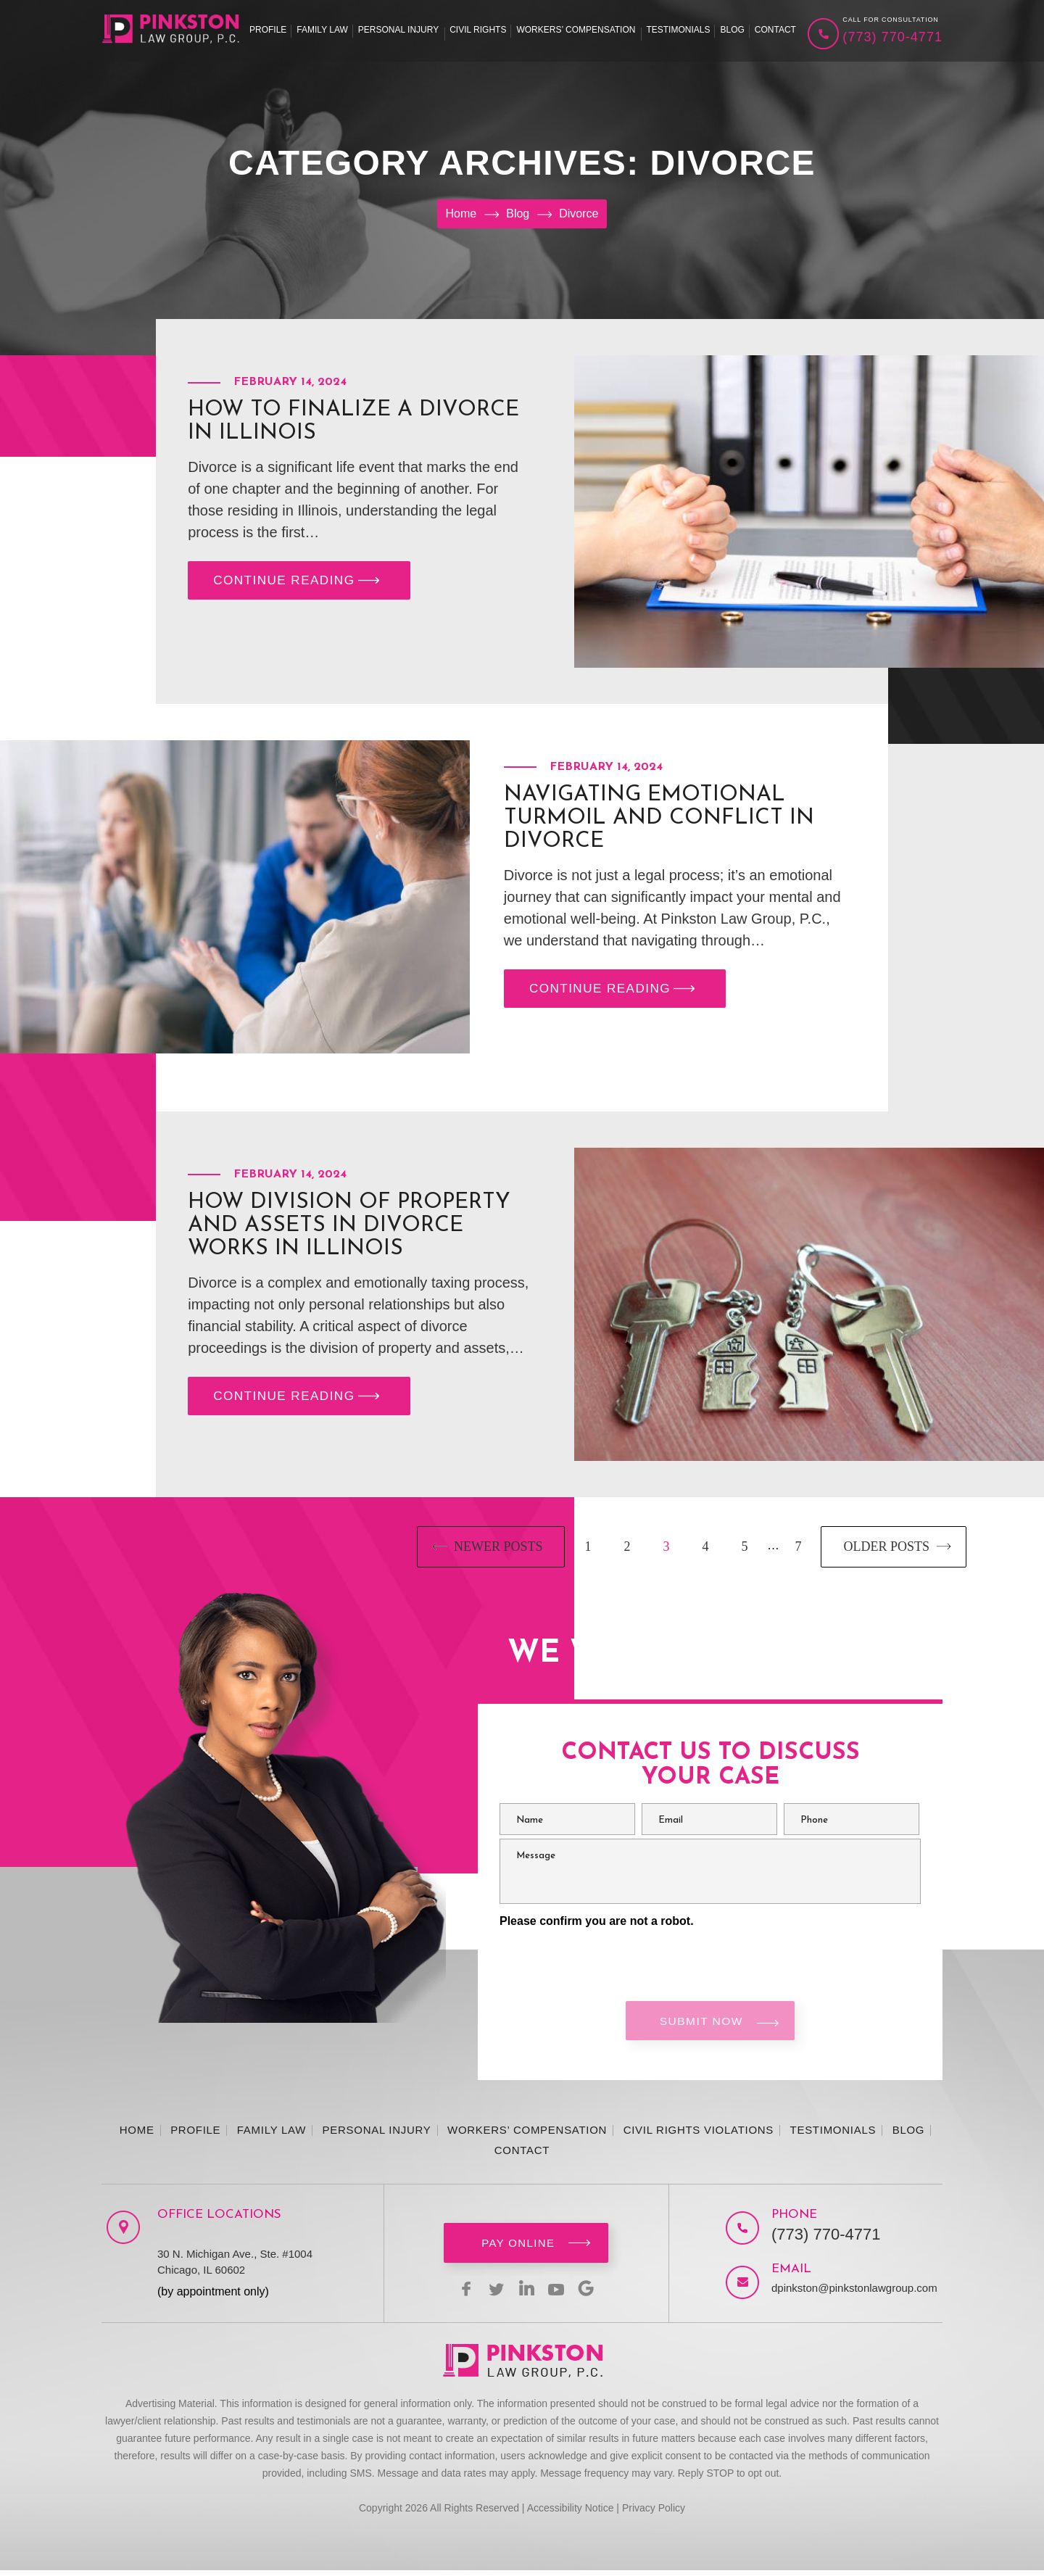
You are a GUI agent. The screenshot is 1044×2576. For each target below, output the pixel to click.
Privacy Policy (653, 2513)
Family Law (322, 30)
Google (596, 2294)
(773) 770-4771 (892, 37)
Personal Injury (398, 30)
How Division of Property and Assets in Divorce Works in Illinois (349, 1225)
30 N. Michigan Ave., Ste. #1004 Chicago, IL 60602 (234, 2267)
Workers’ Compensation (575, 30)
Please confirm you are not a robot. (597, 1921)
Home (137, 2135)
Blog (732, 30)
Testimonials (678, 30)
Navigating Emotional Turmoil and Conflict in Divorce (659, 818)
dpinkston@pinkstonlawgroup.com (841, 2293)
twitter (492, 2294)
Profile (267, 30)
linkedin (526, 2294)
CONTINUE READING (299, 583)
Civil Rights (478, 30)
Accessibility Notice (570, 2513)
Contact (775, 30)
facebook (457, 2294)
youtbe (561, 2294)
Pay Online (518, 2248)
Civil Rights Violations (699, 2135)
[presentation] (610, 1957)
